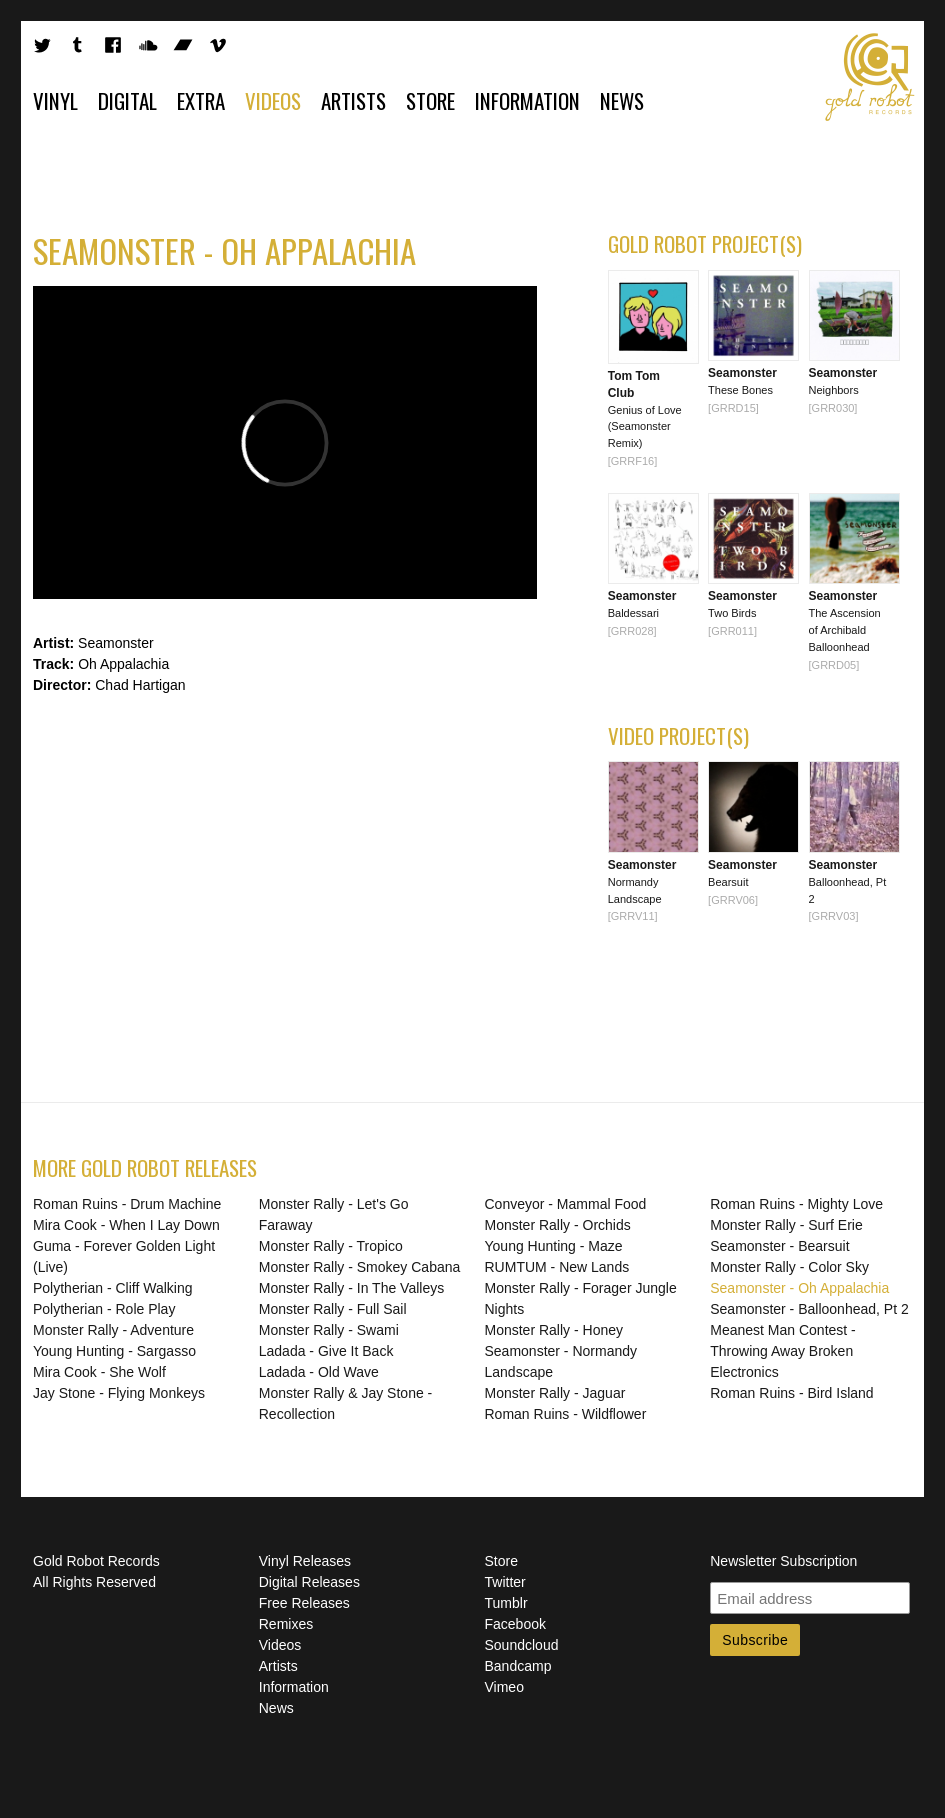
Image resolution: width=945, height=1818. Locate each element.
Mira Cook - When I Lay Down (126, 1225)
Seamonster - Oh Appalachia (799, 1288)
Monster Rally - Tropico (331, 1246)
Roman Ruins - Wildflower (566, 1414)
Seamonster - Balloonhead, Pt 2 (809, 1309)
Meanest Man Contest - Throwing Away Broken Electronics (783, 1351)
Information (527, 100)
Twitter (505, 1582)
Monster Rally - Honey (554, 1330)
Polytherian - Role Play (104, 1309)
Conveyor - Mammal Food (566, 1204)
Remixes (286, 1624)
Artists (353, 100)
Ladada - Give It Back (326, 1351)
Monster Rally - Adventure (113, 1330)
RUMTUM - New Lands (557, 1267)
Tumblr (506, 1603)
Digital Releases (309, 1582)
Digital (127, 100)
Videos (273, 100)
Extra (201, 100)
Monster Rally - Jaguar (555, 1393)
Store (430, 100)
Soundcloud (522, 1645)
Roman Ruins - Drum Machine (127, 1204)
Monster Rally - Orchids (558, 1225)
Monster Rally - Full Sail (333, 1309)
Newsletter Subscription (783, 1561)
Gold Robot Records (870, 77)
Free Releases (304, 1603)
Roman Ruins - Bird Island (791, 1393)
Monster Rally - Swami (329, 1330)
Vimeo (504, 1687)
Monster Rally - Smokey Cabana (360, 1267)
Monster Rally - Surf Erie (786, 1225)
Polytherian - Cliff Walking (113, 1288)
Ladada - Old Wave (319, 1372)
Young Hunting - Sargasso (114, 1351)
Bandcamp (518, 1666)
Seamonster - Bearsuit (779, 1246)
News (622, 100)
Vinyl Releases (305, 1561)
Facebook (515, 1624)
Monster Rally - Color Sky (789, 1267)
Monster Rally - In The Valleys (351, 1288)
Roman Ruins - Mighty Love (796, 1204)
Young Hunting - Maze (554, 1246)
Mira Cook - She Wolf (99, 1372)
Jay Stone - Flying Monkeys (119, 1393)
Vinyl (55, 100)
